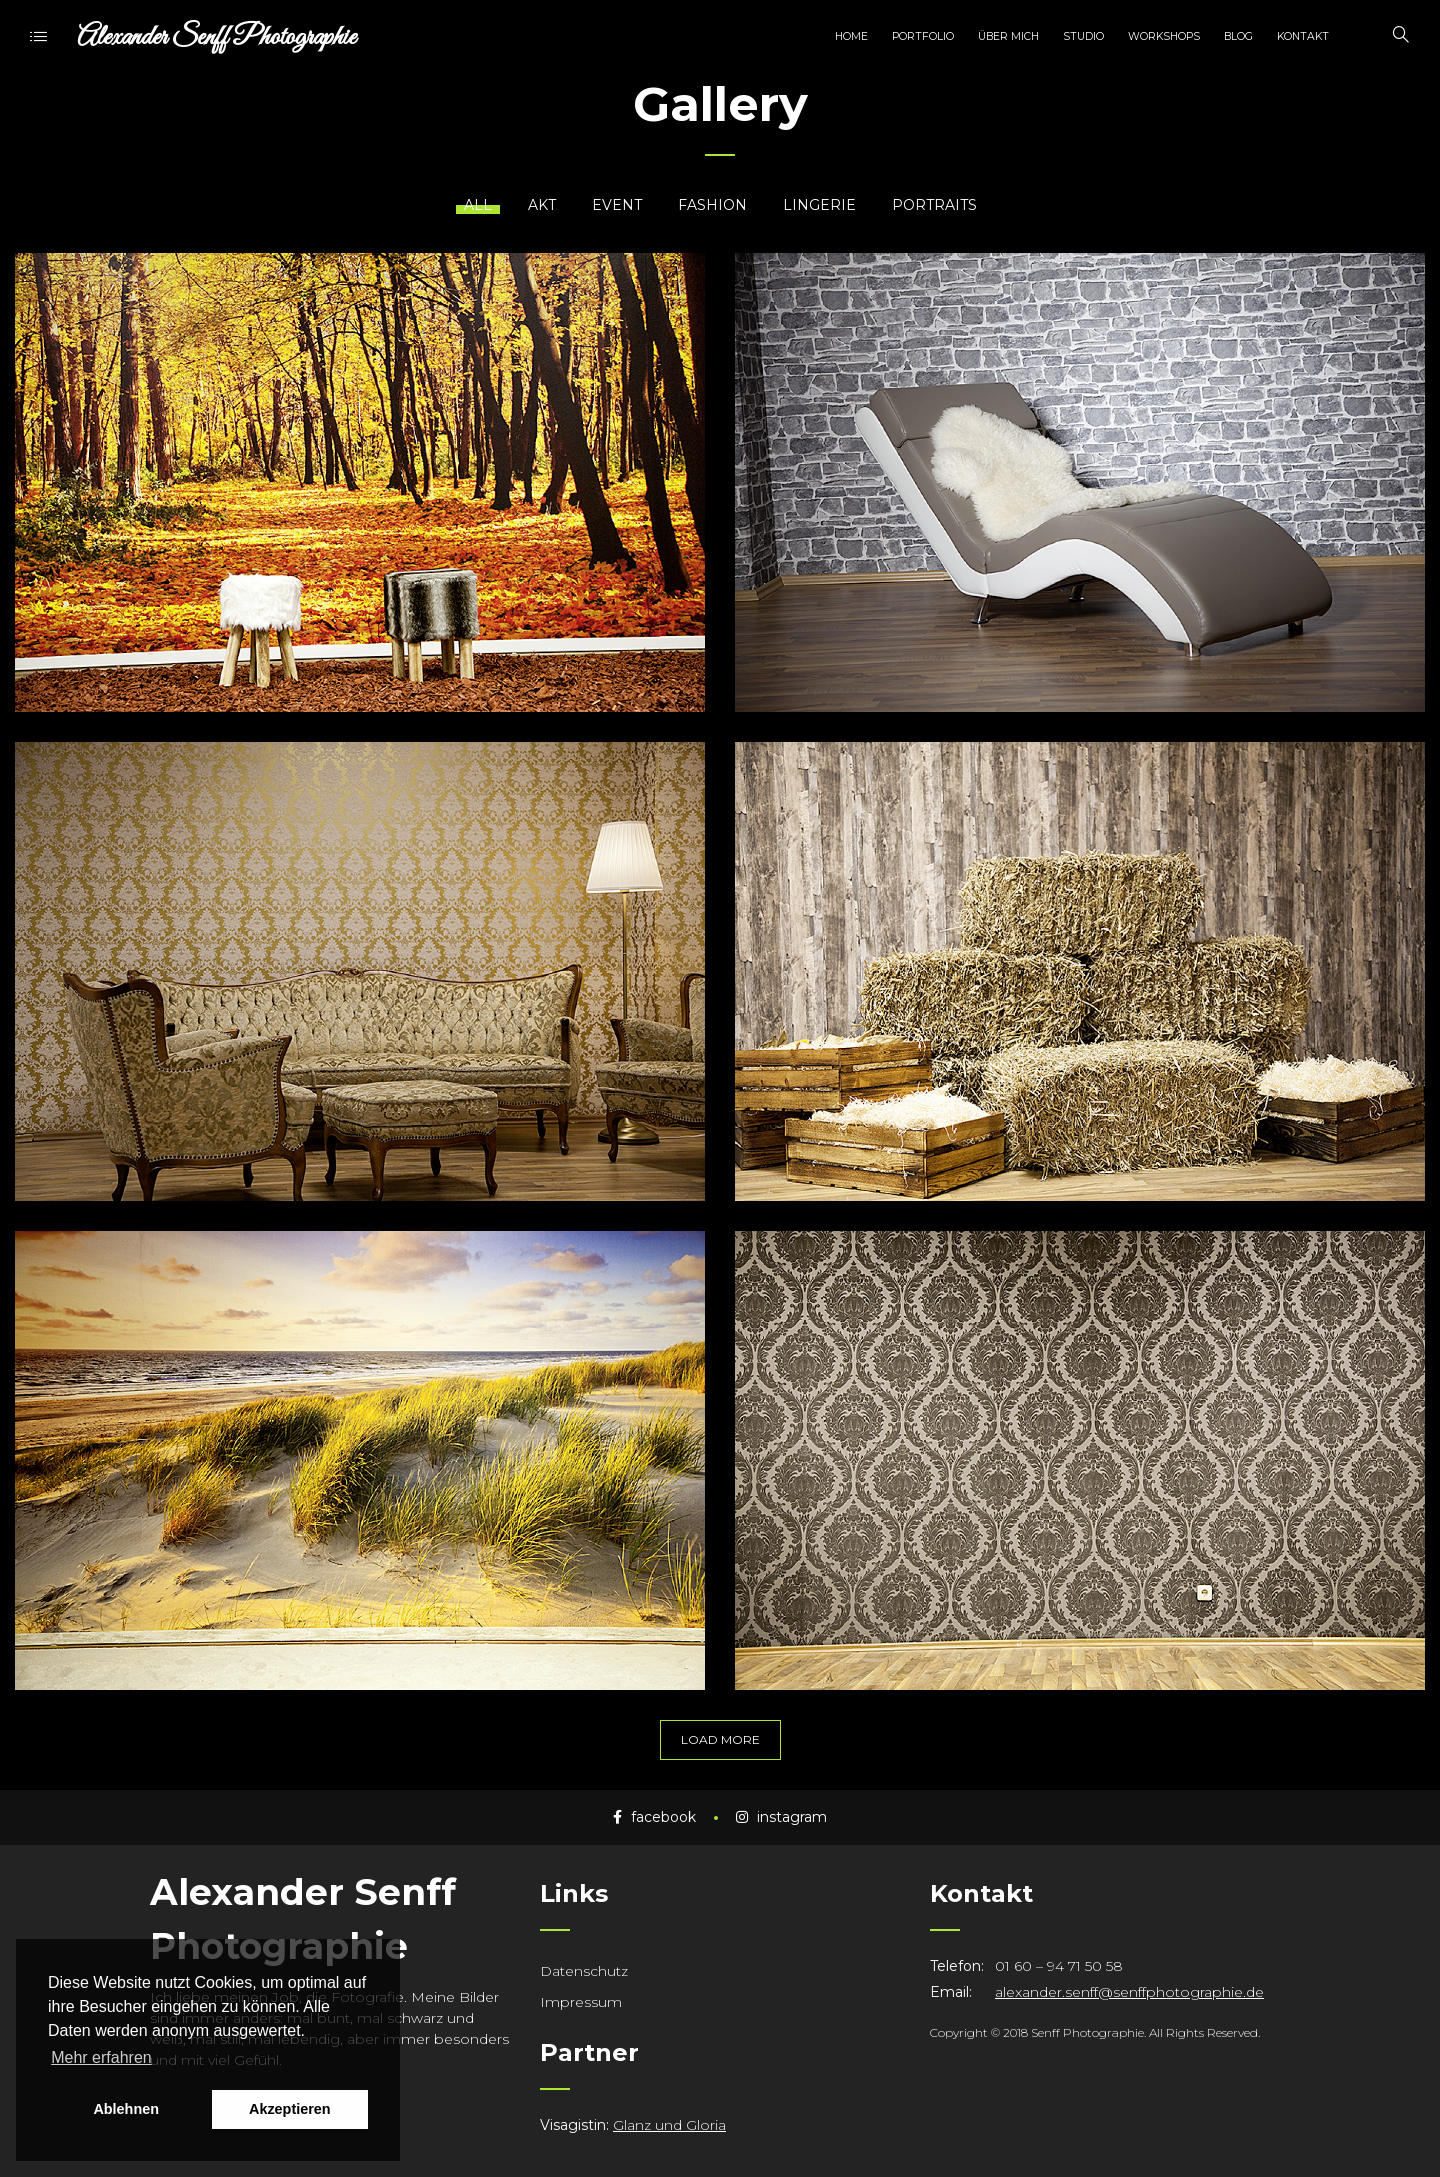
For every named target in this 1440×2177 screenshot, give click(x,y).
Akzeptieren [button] (290, 2109)
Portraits (934, 205)
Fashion (712, 205)
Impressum (581, 2002)
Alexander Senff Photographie (216, 37)
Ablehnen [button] (126, 2109)
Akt (542, 205)
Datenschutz (584, 1971)
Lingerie (819, 205)
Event (617, 205)
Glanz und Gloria (669, 2125)
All (478, 205)
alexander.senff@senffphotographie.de (1129, 1992)
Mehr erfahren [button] (101, 2057)
